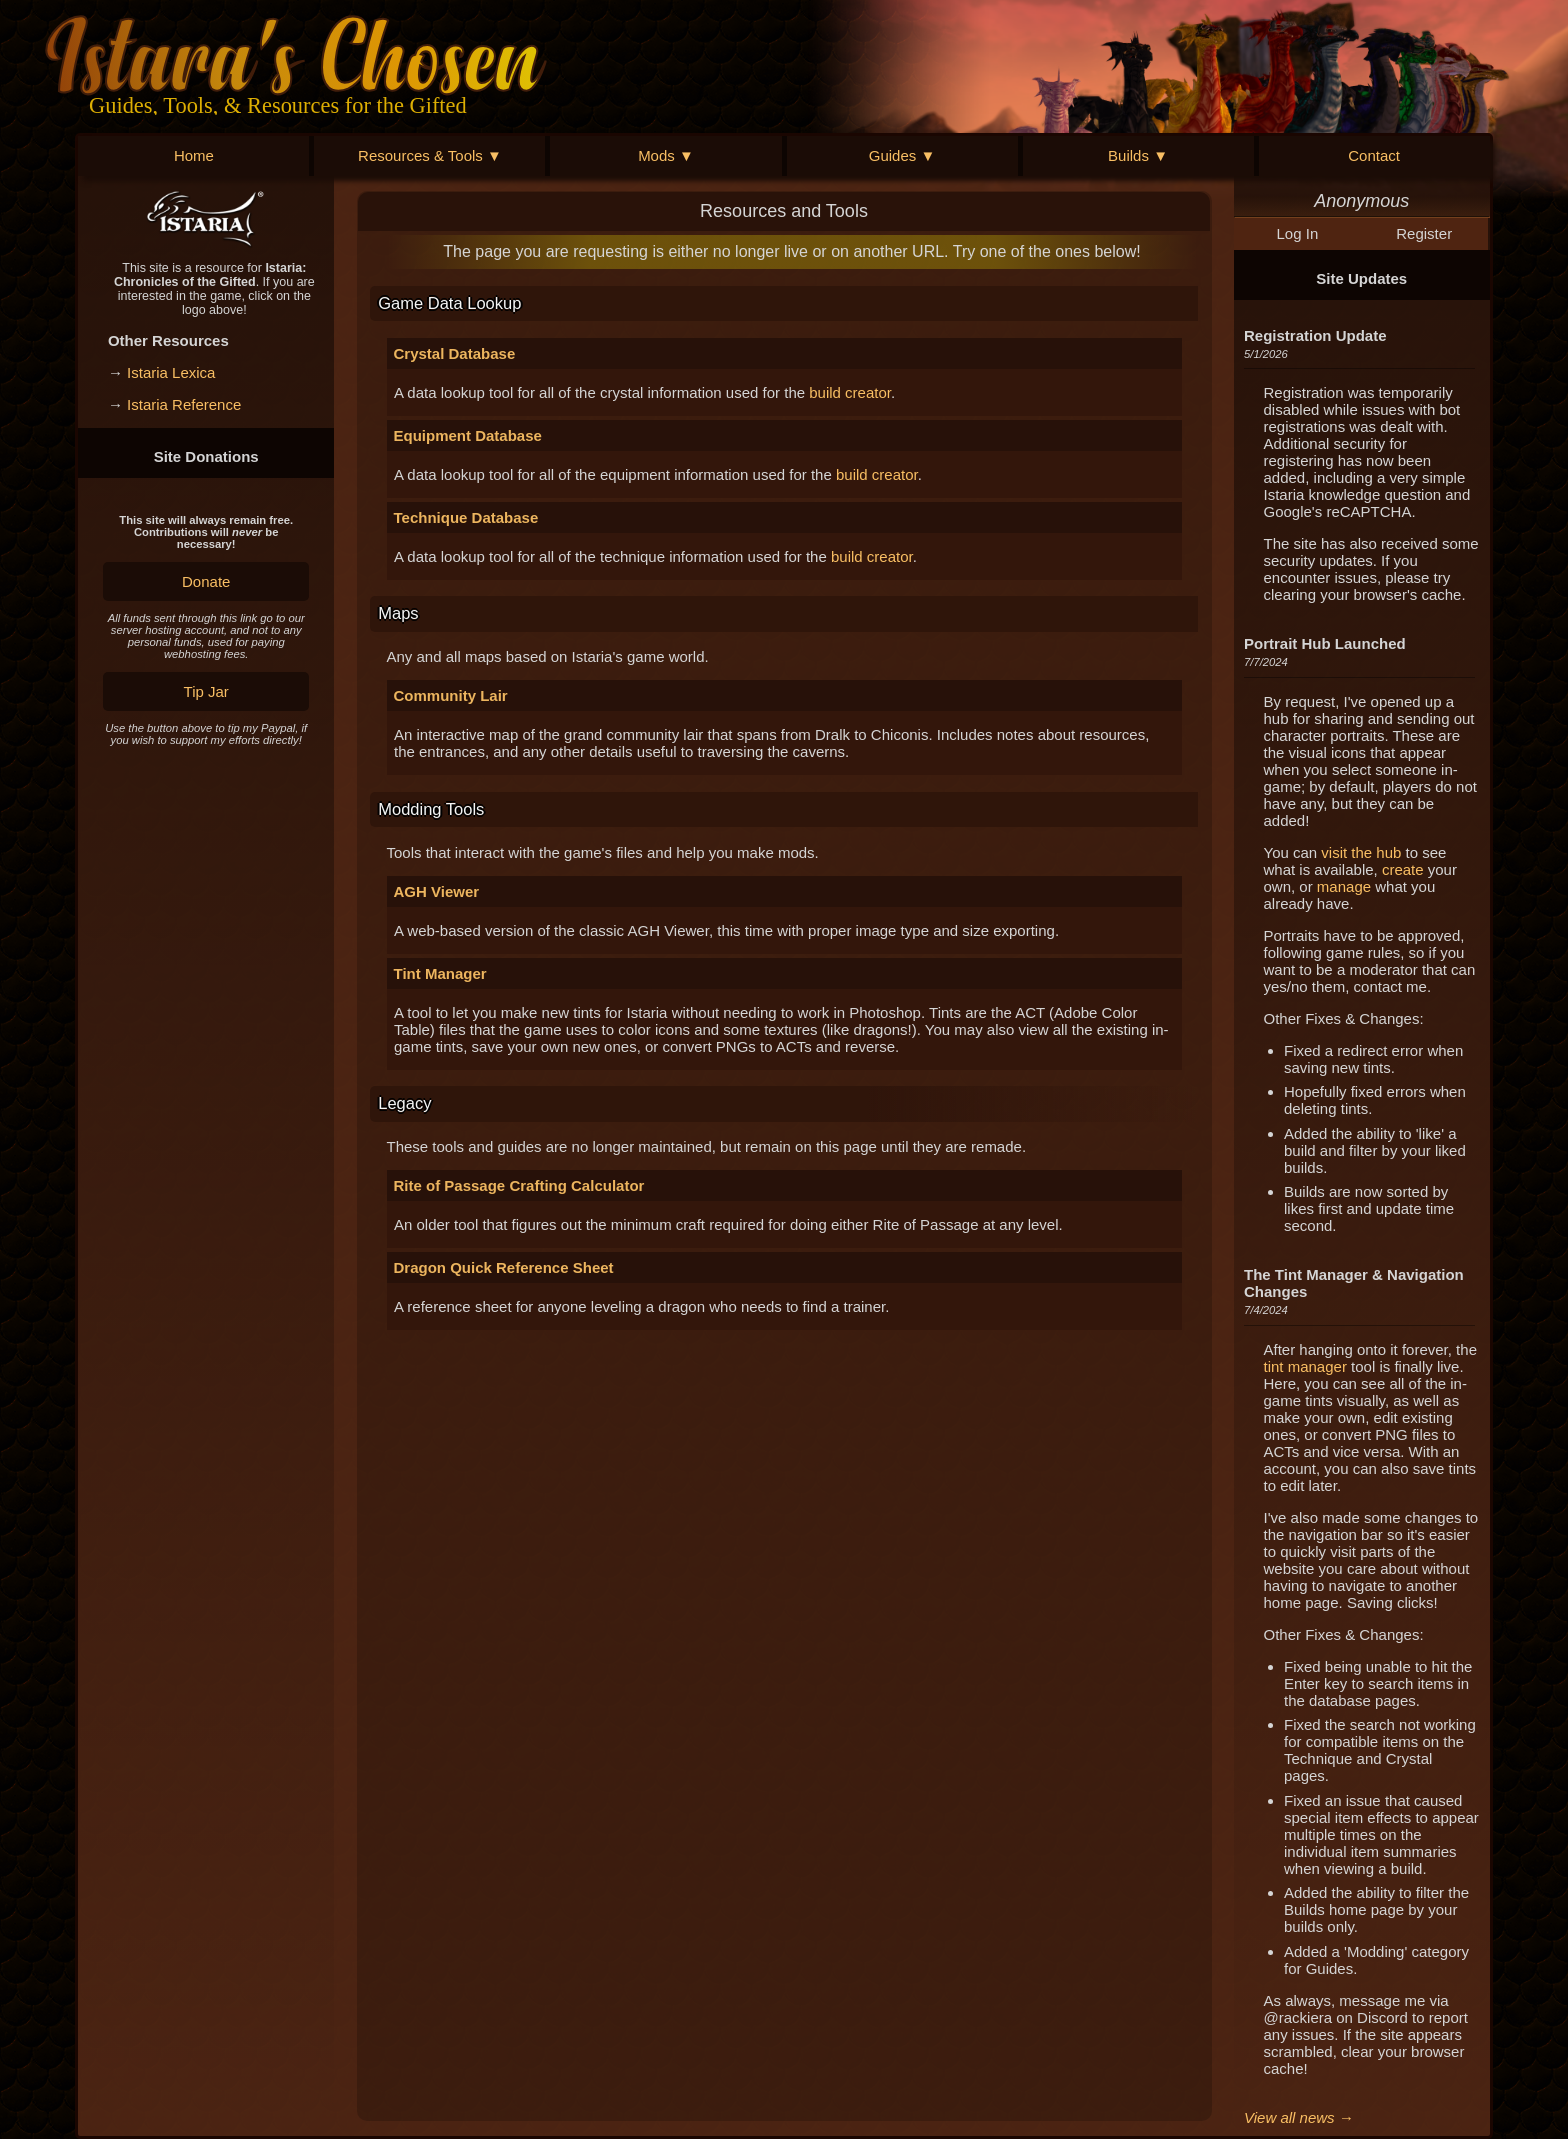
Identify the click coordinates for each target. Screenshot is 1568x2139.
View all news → (1299, 2117)
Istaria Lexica (171, 372)
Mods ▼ (666, 155)
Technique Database (466, 517)
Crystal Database (455, 353)
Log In (1298, 233)
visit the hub (1361, 852)
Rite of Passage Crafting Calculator (519, 1185)
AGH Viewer (437, 891)
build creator (850, 392)
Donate (206, 581)
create (1403, 869)
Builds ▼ (1138, 155)
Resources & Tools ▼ (430, 155)
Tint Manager (440, 973)
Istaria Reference (184, 404)
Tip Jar (206, 691)
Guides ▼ (902, 155)
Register (1424, 233)
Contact (1374, 155)
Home (194, 155)
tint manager (1305, 1366)
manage (1344, 886)
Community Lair (451, 695)
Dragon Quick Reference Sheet (504, 1267)
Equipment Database (468, 435)
